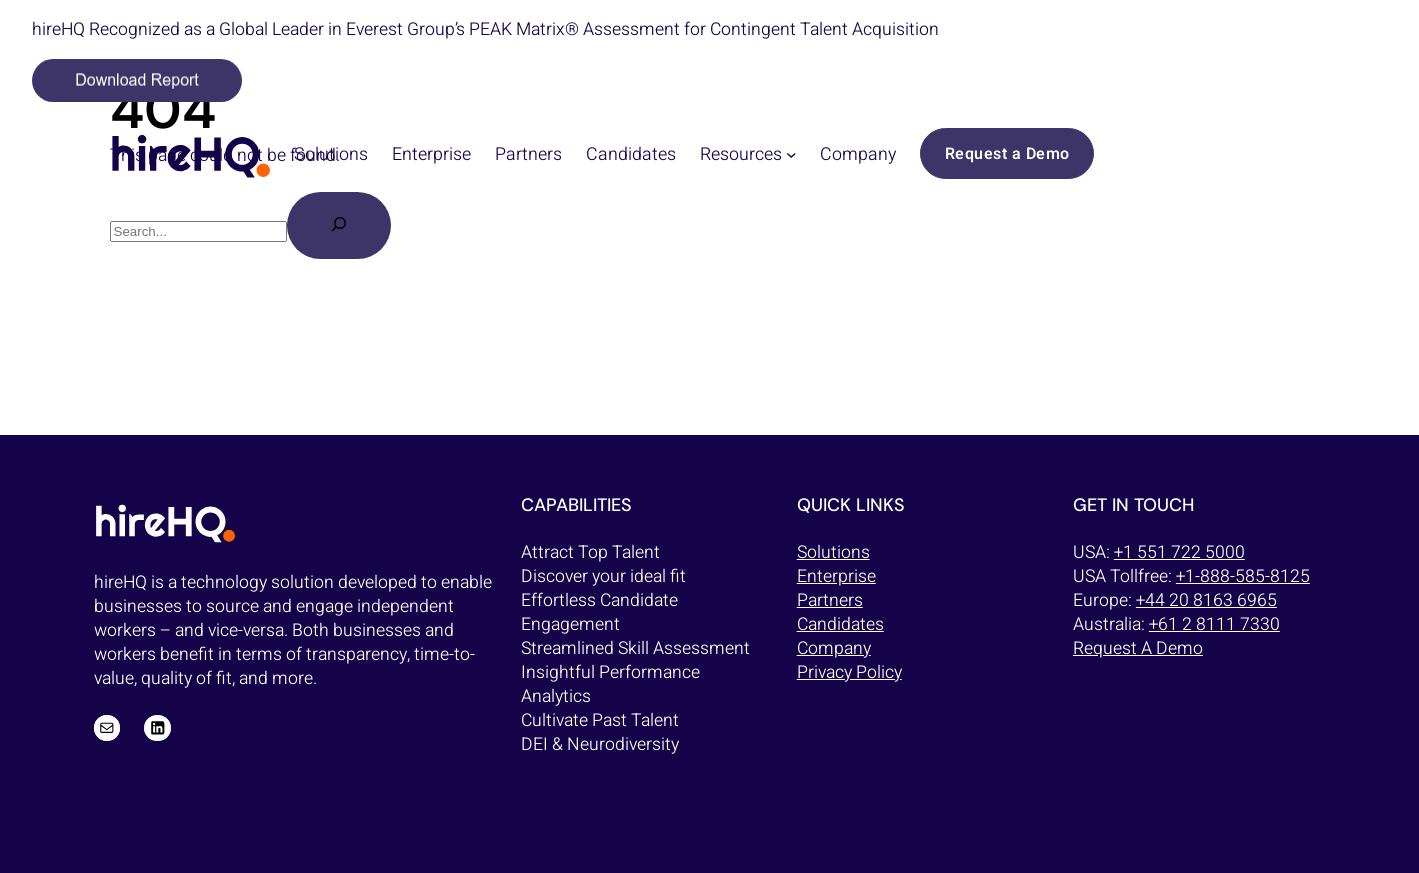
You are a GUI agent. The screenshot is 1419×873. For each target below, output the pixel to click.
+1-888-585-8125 (1243, 576)
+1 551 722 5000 (1179, 552)
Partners (830, 600)
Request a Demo (1007, 154)
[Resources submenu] (791, 153)
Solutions (833, 552)
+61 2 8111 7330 (1214, 624)
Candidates (840, 624)
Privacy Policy (849, 672)
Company (834, 648)
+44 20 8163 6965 (1206, 600)
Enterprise (836, 576)
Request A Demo (1138, 648)
